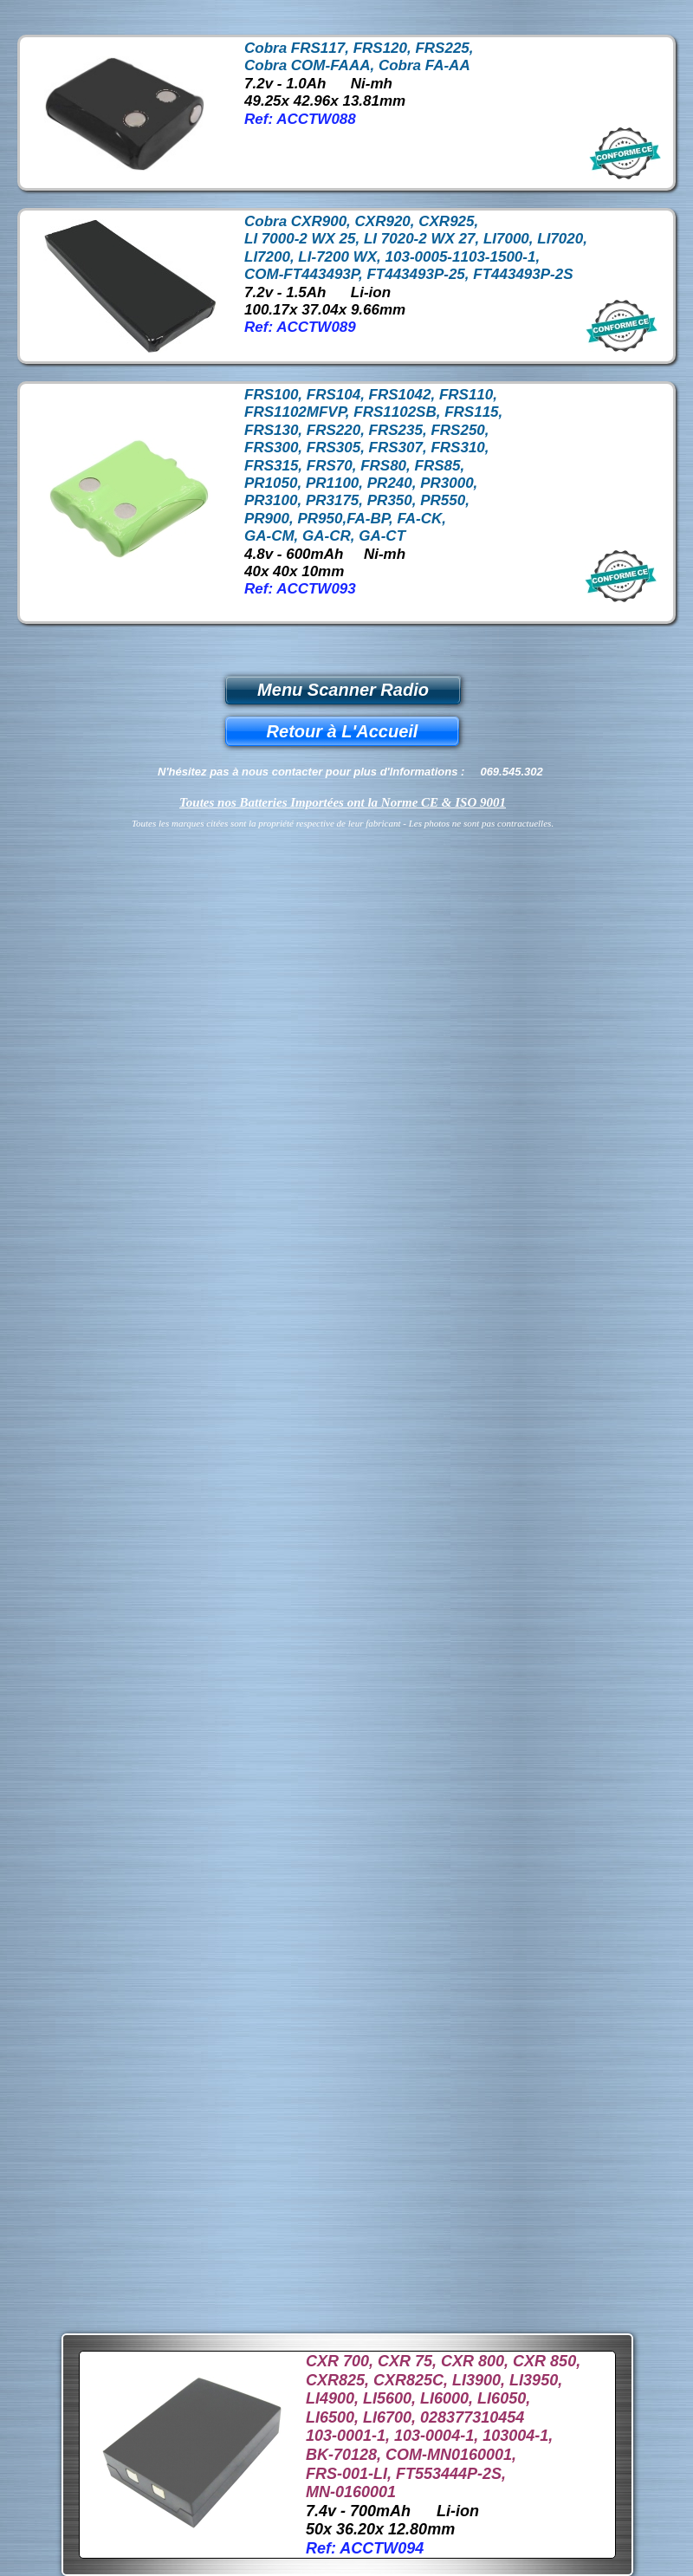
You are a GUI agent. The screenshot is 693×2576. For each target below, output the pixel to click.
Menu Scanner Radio (343, 689)
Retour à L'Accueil (342, 731)
